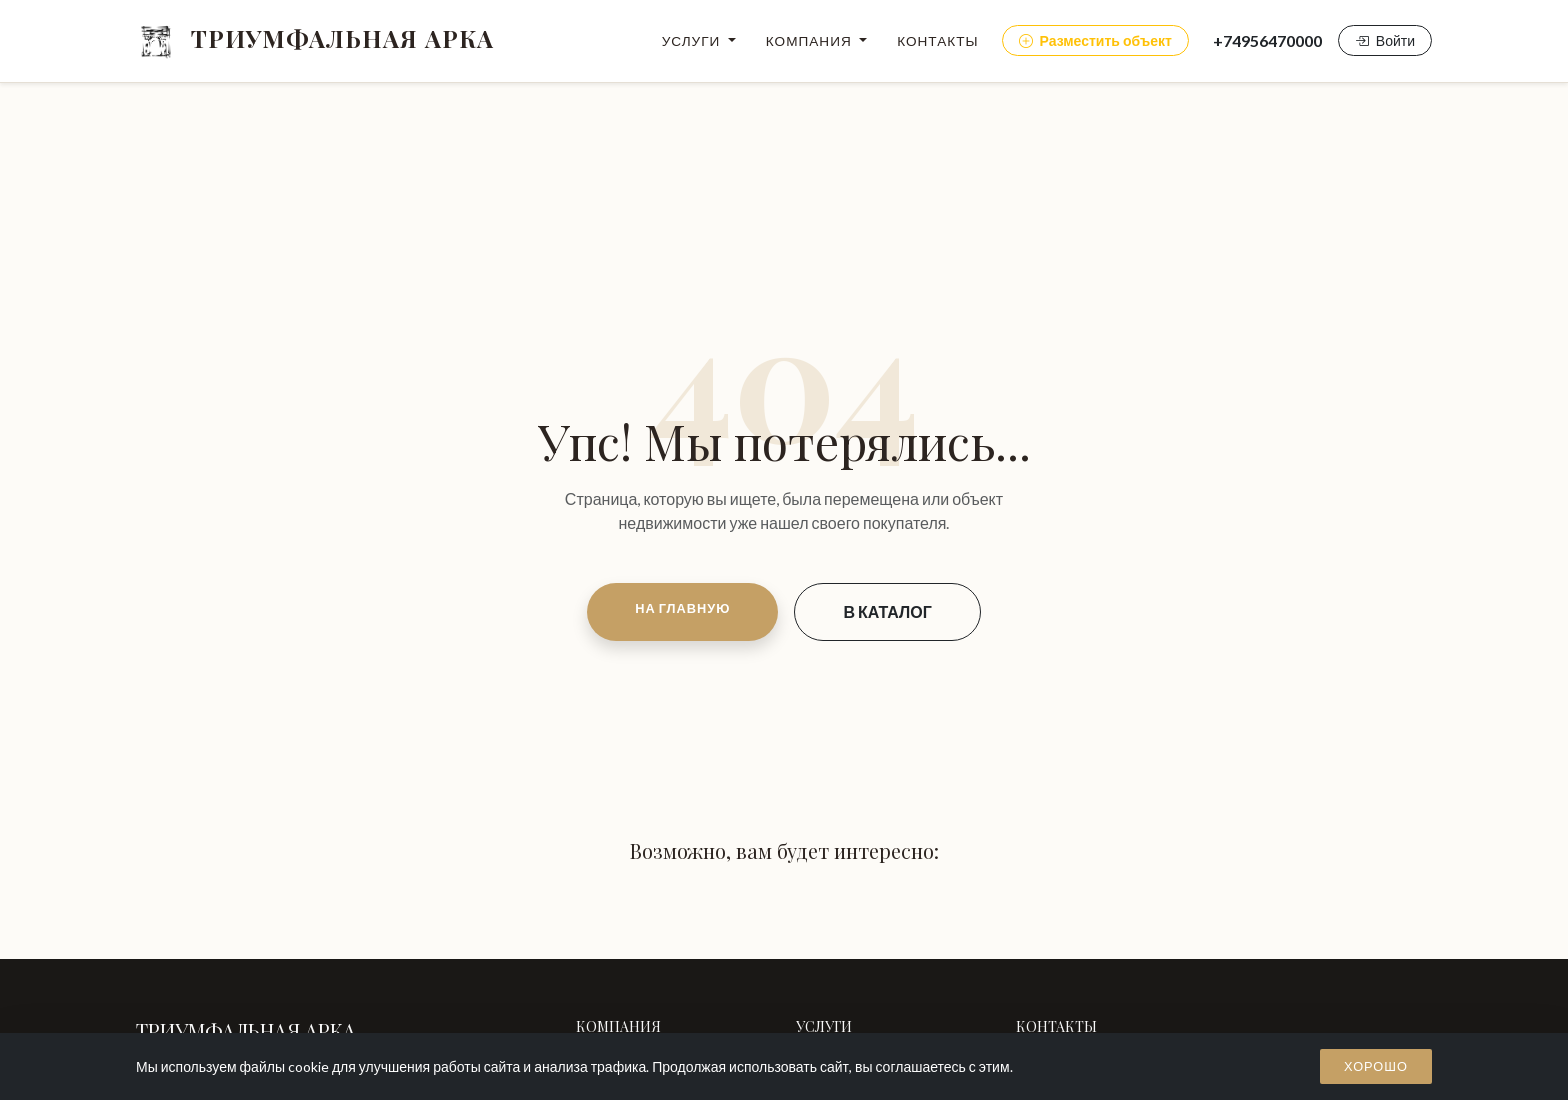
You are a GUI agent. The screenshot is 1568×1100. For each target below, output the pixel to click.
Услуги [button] (693, 41)
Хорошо (1376, 1066)
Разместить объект (1095, 40)
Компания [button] (811, 41)
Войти (1385, 40)
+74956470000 (1267, 40)
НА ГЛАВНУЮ (682, 608)
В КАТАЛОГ (887, 611)
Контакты (937, 41)
